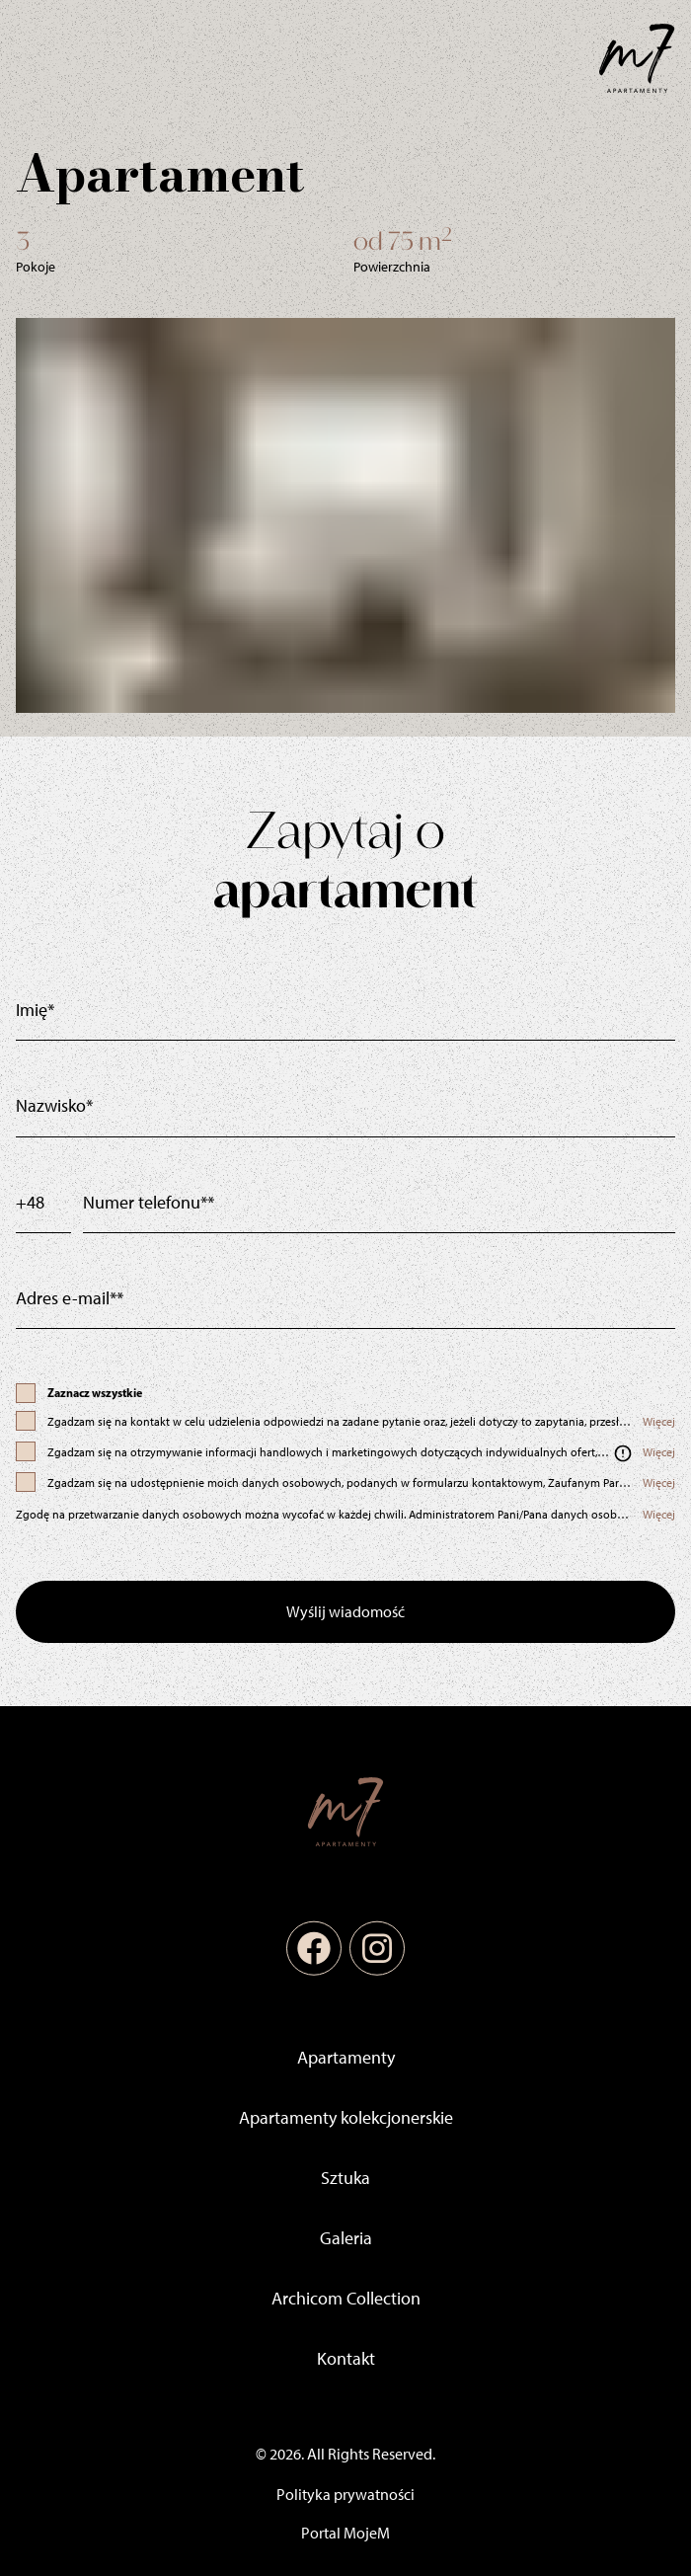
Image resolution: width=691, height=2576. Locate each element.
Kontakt (346, 2359)
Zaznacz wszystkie (94, 1392)
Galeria (346, 2238)
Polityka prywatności (345, 2494)
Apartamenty (346, 2058)
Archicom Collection (346, 2298)
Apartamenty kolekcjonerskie (346, 2118)
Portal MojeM (345, 2533)
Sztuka (345, 2178)
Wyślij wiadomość (345, 1611)
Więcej (659, 1422)
